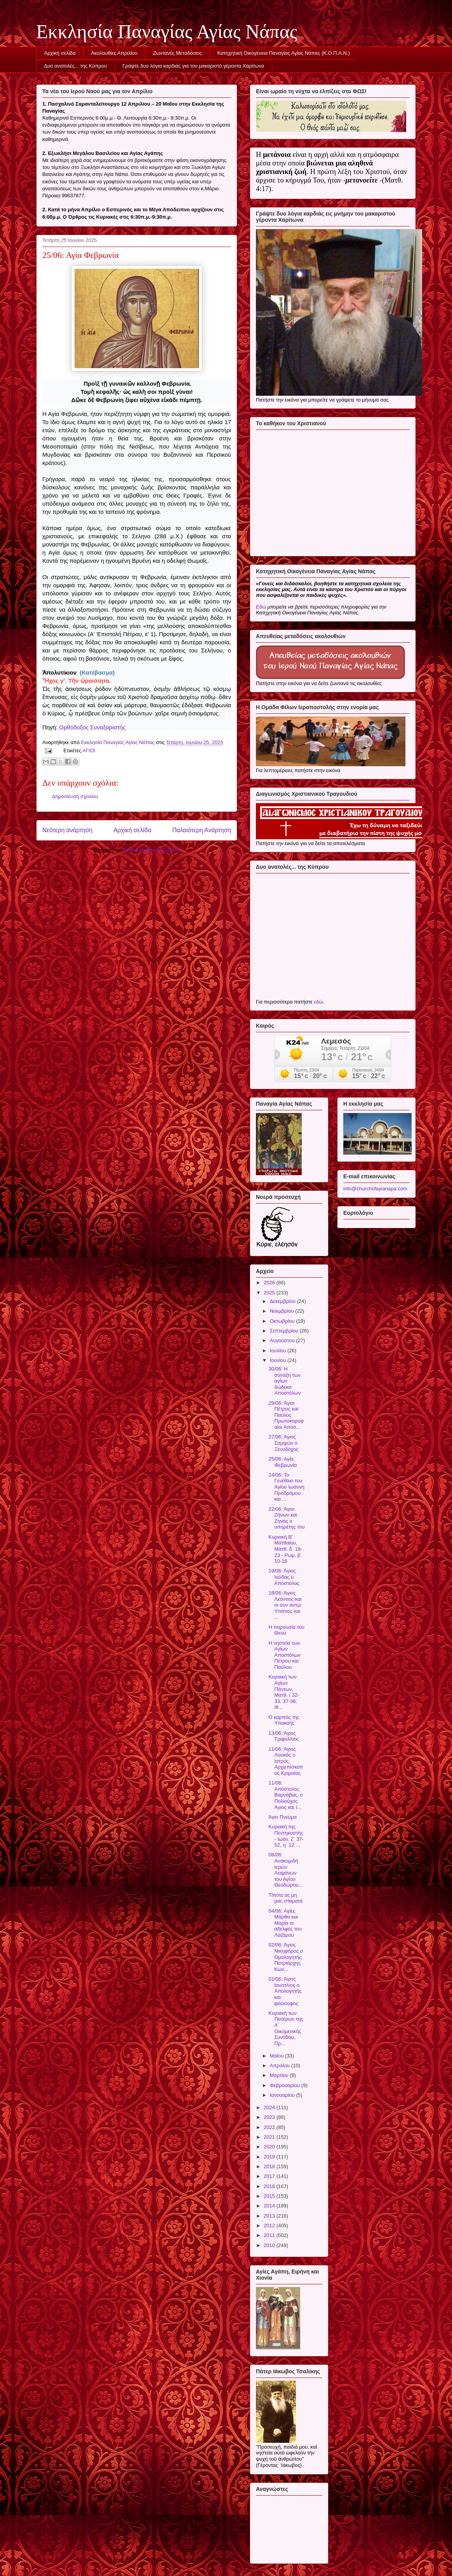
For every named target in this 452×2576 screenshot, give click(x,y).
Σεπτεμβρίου (285, 1331)
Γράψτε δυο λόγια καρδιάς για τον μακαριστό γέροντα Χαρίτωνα (193, 66)
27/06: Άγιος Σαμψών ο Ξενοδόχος (283, 1443)
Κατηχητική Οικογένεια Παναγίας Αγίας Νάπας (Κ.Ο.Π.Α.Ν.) (283, 53)
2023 (270, 2117)
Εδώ (261, 607)
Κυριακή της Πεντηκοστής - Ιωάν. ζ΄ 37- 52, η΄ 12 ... (285, 1836)
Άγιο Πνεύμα (282, 1817)
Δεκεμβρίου (283, 1301)
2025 (270, 1293)
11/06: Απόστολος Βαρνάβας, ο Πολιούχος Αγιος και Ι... (285, 1795)
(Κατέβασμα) (97, 672)
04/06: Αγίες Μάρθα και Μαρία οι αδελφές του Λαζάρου (284, 1923)
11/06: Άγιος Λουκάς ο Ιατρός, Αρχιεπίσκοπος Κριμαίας (285, 1761)
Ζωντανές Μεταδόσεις (177, 53)
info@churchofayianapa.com (375, 1188)
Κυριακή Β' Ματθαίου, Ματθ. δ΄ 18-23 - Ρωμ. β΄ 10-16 (285, 1549)
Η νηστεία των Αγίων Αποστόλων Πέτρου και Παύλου (284, 1655)
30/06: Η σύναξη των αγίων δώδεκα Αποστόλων (284, 1381)
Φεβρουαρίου (285, 2085)
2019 (270, 2157)
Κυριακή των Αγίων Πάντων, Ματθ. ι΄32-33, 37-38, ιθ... (283, 1692)
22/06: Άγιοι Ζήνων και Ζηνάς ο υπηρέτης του (286, 1518)
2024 (270, 2107)
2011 (270, 2235)
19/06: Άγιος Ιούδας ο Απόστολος (283, 1577)
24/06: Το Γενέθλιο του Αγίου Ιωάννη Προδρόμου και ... (286, 1487)
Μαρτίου (280, 2075)
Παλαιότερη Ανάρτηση (201, 830)
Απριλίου (280, 2065)
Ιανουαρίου (283, 2095)
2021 (270, 2137)
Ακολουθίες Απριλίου (114, 53)
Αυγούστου (283, 1340)
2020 (270, 2147)
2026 (270, 1282)
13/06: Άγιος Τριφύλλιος (283, 1736)
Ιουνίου (278, 1360)
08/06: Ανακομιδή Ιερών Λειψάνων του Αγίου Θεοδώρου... (285, 1870)
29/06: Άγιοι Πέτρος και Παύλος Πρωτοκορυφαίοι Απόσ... (285, 1415)
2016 (270, 2186)
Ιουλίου (278, 1350)
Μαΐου (277, 2056)
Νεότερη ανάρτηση (67, 830)
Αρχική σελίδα (60, 53)
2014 (270, 2206)
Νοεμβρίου (283, 1311)
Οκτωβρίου (283, 1321)
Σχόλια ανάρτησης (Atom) (151, 850)
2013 (270, 2216)
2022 (270, 2127)
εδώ (318, 1002)
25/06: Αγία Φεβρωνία (282, 1462)
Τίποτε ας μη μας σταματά (285, 1898)
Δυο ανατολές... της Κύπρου (75, 66)
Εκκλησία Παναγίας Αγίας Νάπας (166, 31)
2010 (270, 2245)
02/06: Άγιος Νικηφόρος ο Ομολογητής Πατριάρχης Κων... (285, 1957)
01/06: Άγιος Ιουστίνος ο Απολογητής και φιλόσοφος (284, 1991)
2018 (270, 2166)
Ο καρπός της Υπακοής (283, 1720)
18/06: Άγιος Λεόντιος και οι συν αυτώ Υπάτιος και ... (284, 1605)
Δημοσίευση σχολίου (75, 796)
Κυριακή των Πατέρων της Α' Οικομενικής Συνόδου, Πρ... (285, 2028)
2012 (270, 2225)
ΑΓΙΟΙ (88, 750)
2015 (270, 2196)
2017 (270, 2176)
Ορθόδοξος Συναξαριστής (92, 727)
